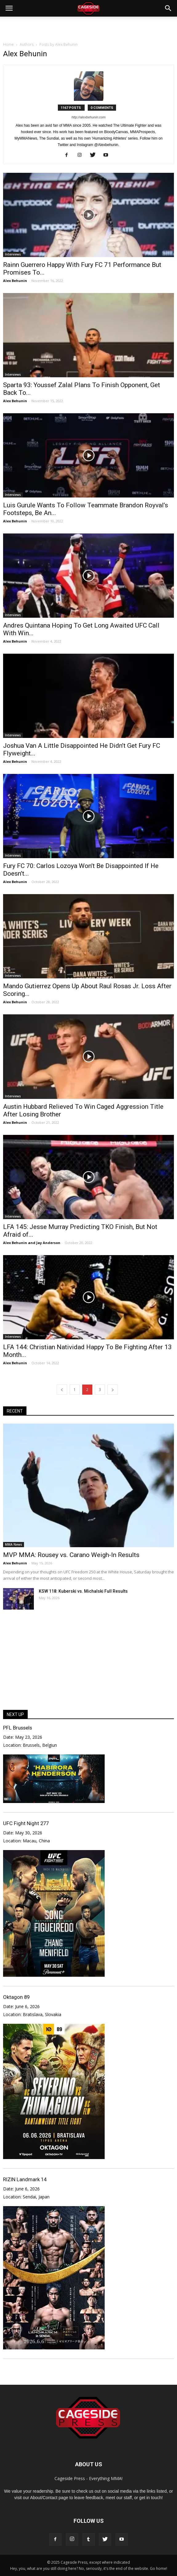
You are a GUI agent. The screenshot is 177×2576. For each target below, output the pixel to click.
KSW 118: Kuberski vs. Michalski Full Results (83, 1591)
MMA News (13, 1544)
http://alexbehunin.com (88, 117)
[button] (168, 8)
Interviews (13, 254)
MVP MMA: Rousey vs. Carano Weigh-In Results (71, 1555)
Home (8, 44)
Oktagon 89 (16, 1997)
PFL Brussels (17, 1728)
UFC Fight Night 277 (26, 1823)
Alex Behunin (15, 280)
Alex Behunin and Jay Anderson (31, 1242)
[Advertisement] (88, 27)
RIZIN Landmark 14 (24, 2179)
